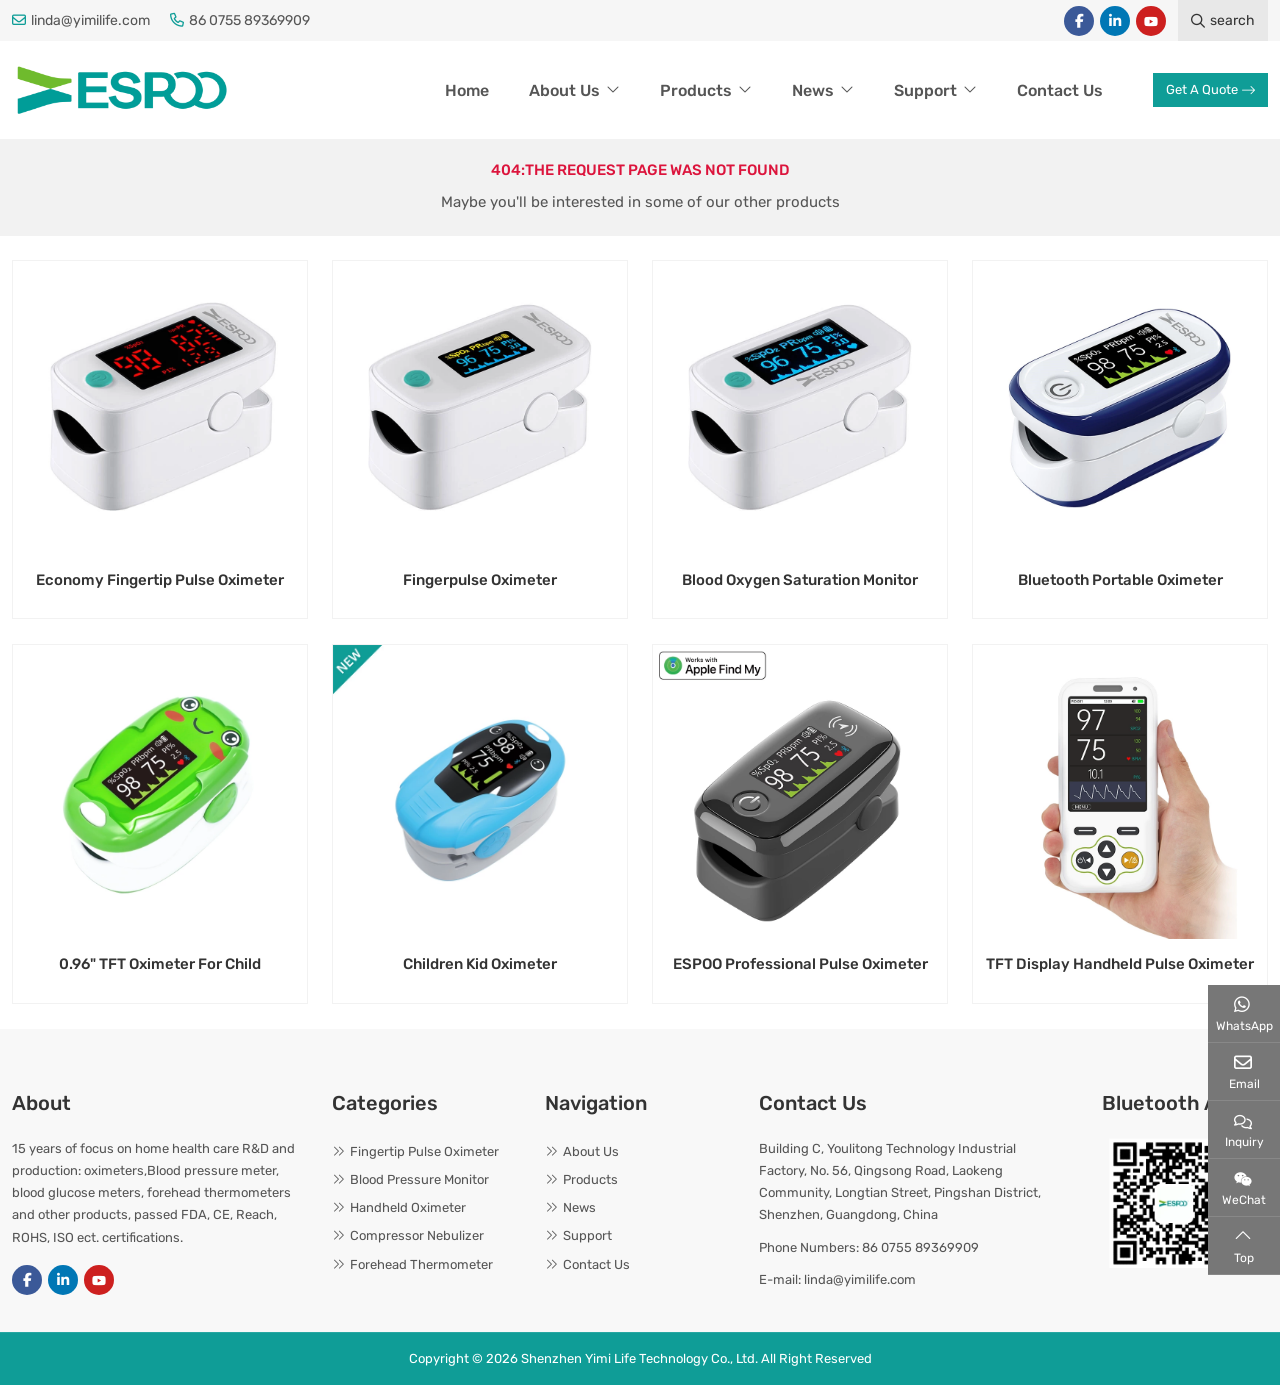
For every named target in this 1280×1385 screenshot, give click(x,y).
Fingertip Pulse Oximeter (424, 1151)
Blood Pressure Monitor (419, 1179)
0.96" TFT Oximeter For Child (160, 964)
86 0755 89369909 (249, 20)
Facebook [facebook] (1079, 21)
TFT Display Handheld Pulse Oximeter (1120, 964)
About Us (564, 90)
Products (696, 90)
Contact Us (1060, 90)
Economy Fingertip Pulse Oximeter (160, 580)
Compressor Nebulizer (417, 1235)
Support (925, 90)
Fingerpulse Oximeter (480, 580)
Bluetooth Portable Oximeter (1120, 580)
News (813, 90)
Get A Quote (1210, 89)
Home (467, 90)
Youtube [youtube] (1151, 21)
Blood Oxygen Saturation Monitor (800, 580)
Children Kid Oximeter (480, 964)
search (1223, 20)
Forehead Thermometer (421, 1264)
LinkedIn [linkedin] (1115, 21)
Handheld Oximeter (408, 1207)
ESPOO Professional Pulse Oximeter (800, 964)
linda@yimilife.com (90, 20)
